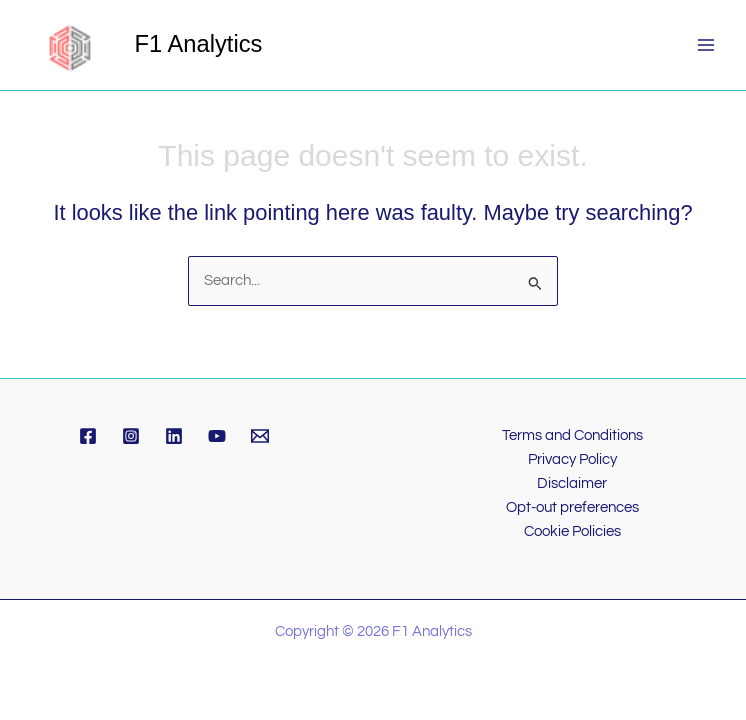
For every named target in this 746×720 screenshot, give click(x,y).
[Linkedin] (174, 436)
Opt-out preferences (572, 507)
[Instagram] (131, 436)
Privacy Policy (572, 459)
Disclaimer (572, 483)
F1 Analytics (199, 44)
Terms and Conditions (572, 435)
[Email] (260, 436)
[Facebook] (88, 436)
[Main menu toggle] (706, 45)
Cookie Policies (572, 531)
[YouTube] (217, 436)
